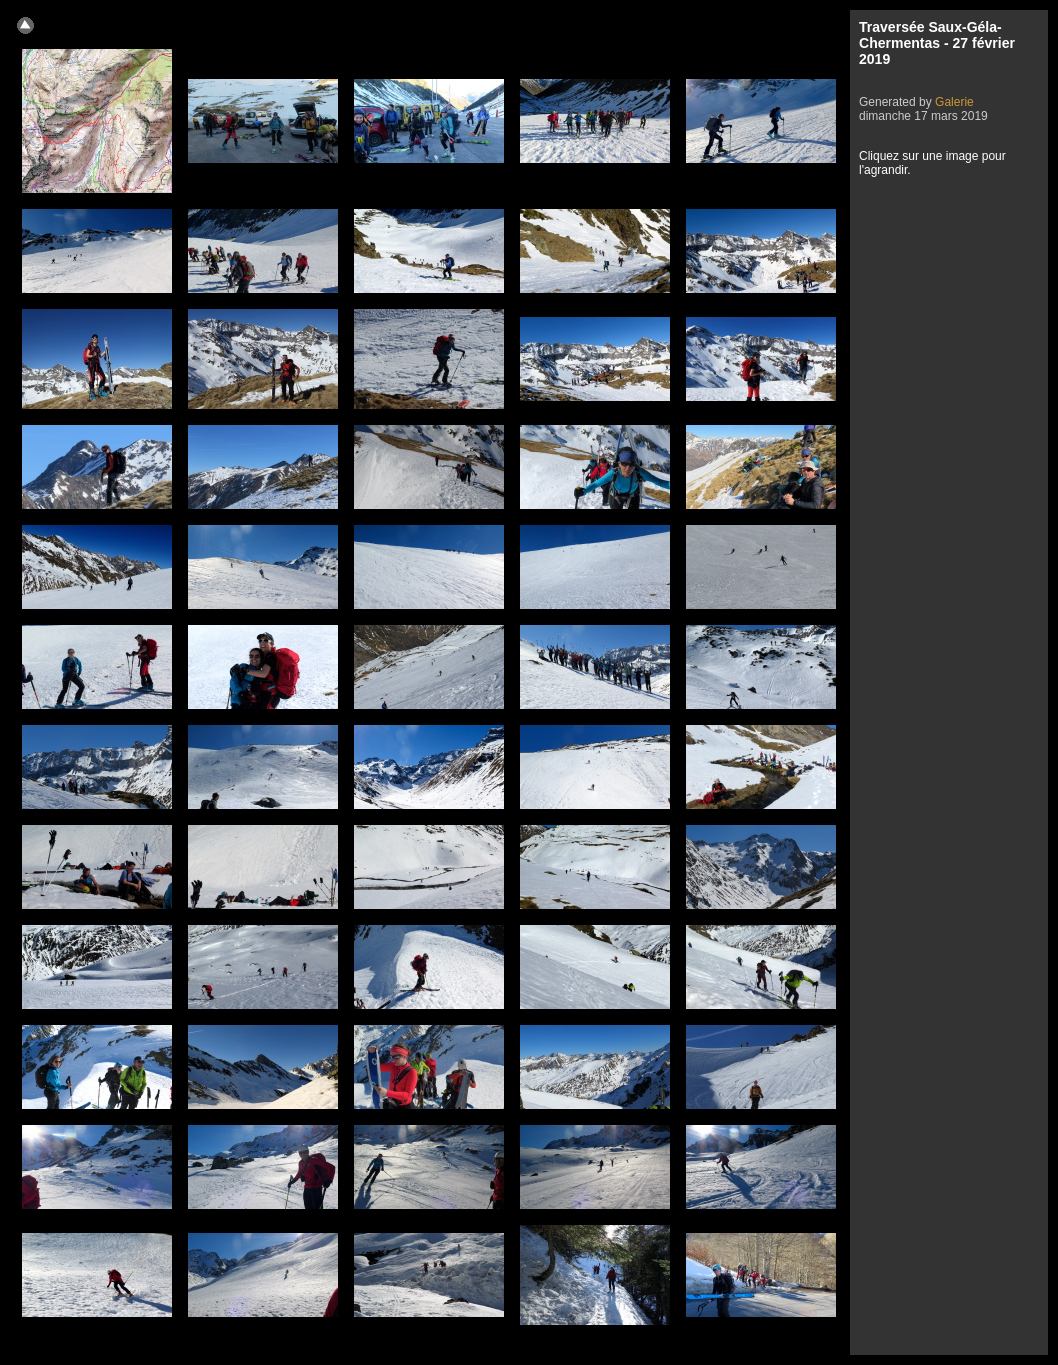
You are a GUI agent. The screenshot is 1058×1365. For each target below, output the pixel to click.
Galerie (954, 102)
